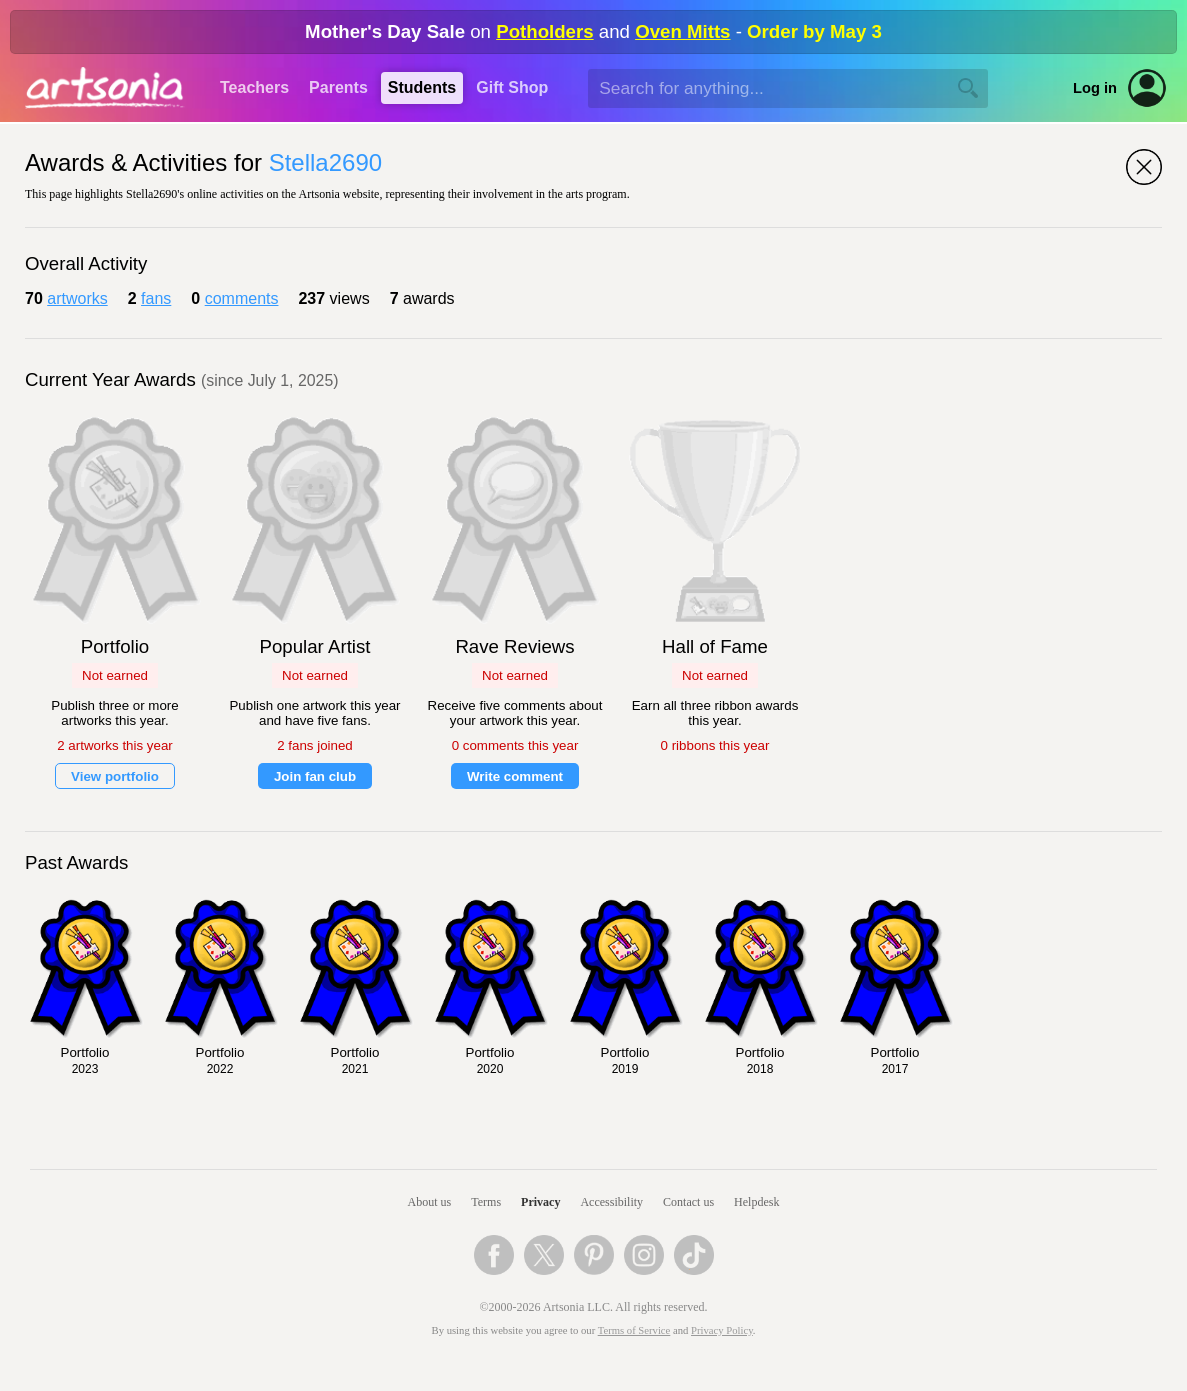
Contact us (688, 1202)
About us (430, 1202)
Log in (1095, 88)
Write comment (515, 776)
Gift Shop (512, 87)
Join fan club (315, 776)
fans (156, 298)
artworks (77, 298)
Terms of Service (634, 1330)
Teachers (254, 87)
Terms (486, 1202)
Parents (338, 87)
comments (242, 298)
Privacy (540, 1202)
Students (422, 87)
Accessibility (611, 1202)
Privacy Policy (722, 1330)
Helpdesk (756, 1202)
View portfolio (115, 776)
